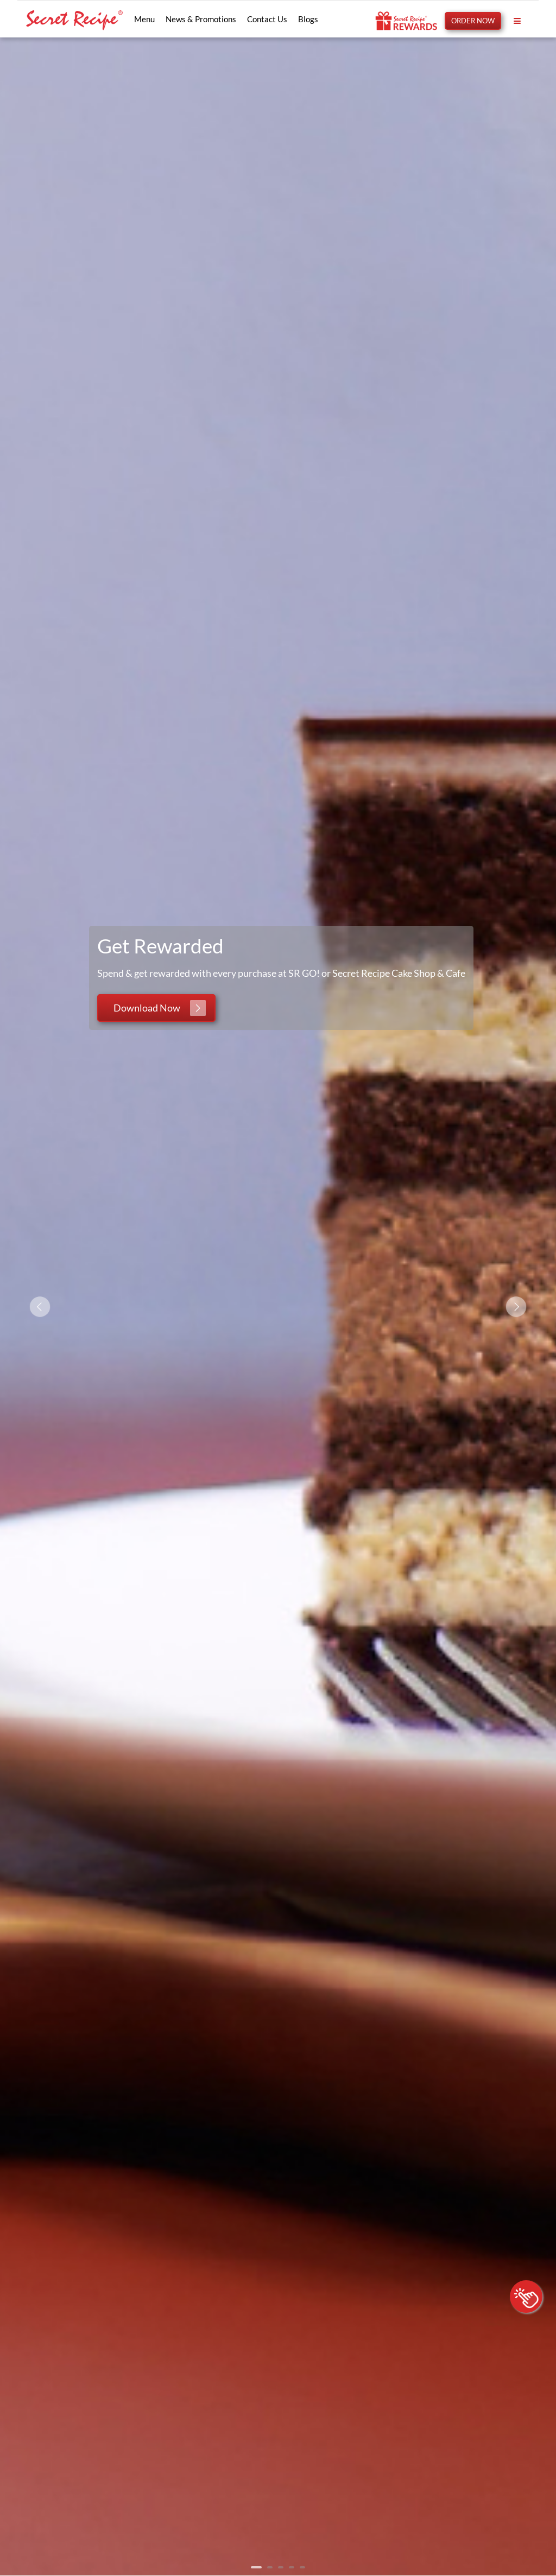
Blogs (308, 19)
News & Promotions (201, 19)
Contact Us (267, 19)
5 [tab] (302, 2567)
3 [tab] (280, 2567)
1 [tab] (256, 2567)
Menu (144, 19)
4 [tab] (291, 2567)
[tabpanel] (278, 1306)
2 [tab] (270, 2567)
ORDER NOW (473, 20)
